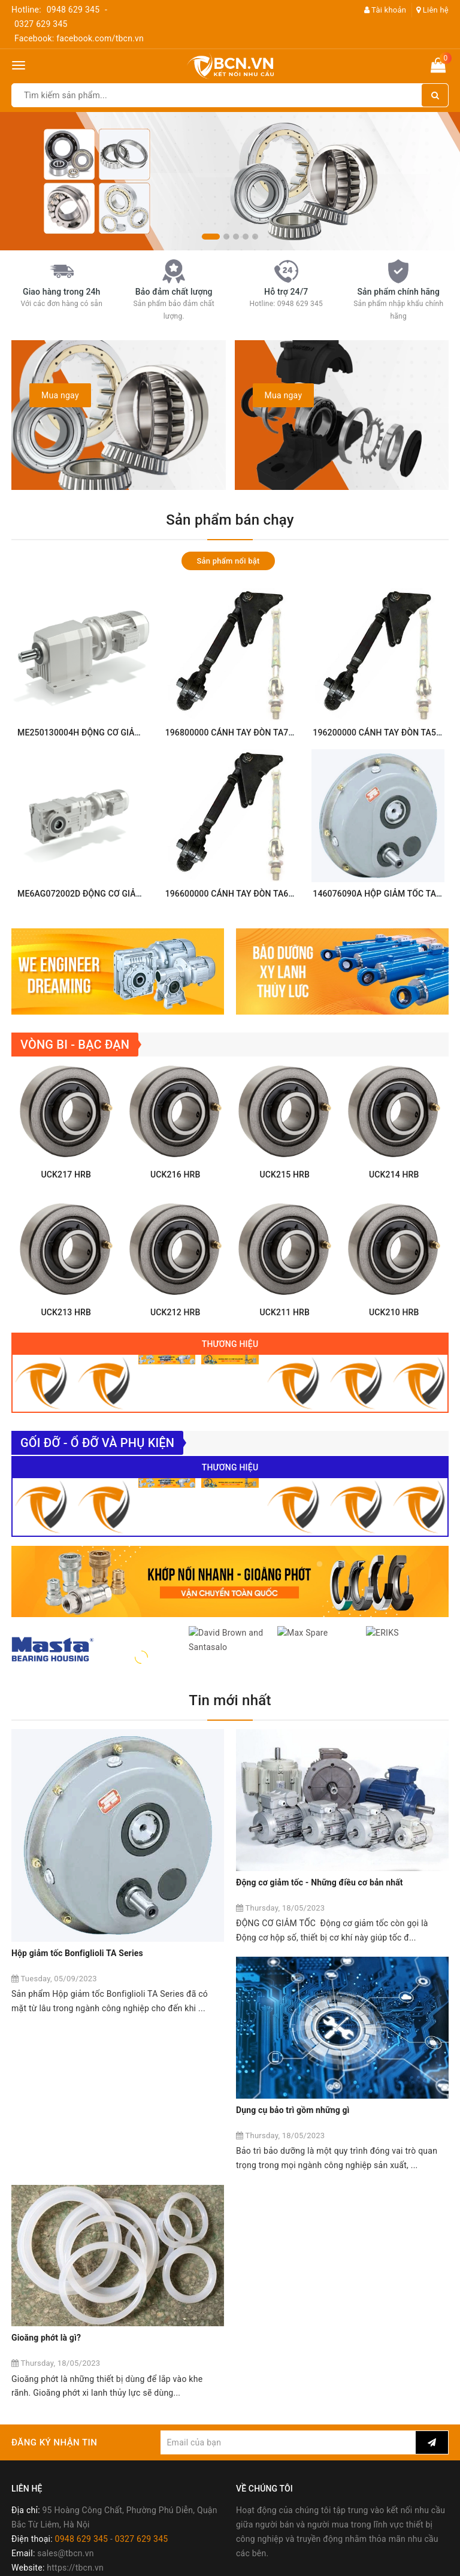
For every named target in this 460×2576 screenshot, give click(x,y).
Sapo (314, 2563)
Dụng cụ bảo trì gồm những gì (68, 2148)
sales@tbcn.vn (65, 2363)
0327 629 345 (41, 24)
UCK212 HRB (175, 1346)
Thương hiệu (230, 1377)
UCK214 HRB (394, 1208)
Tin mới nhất (230, 1781)
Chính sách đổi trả (46, 2485)
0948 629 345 (73, 9)
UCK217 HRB (66, 1208)
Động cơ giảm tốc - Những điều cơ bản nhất (319, 1942)
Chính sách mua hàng (53, 2442)
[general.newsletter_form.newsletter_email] (288, 2252)
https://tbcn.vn (75, 2377)
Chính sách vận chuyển (55, 2471)
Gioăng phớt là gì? (270, 2148)
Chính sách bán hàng (51, 2428)
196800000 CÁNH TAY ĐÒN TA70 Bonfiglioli (249, 732)
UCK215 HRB (285, 1208)
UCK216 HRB (175, 1208)
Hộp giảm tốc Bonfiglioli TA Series (77, 1942)
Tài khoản (385, 9)
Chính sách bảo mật (49, 2514)
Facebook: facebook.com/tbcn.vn (79, 38)
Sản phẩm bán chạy (230, 519)
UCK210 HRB (394, 1346)
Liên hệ (432, 9)
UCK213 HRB (66, 1346)
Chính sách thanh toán (54, 2457)
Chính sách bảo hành (51, 2500)
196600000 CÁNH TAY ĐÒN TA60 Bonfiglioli (249, 893)
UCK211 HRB (285, 1346)
